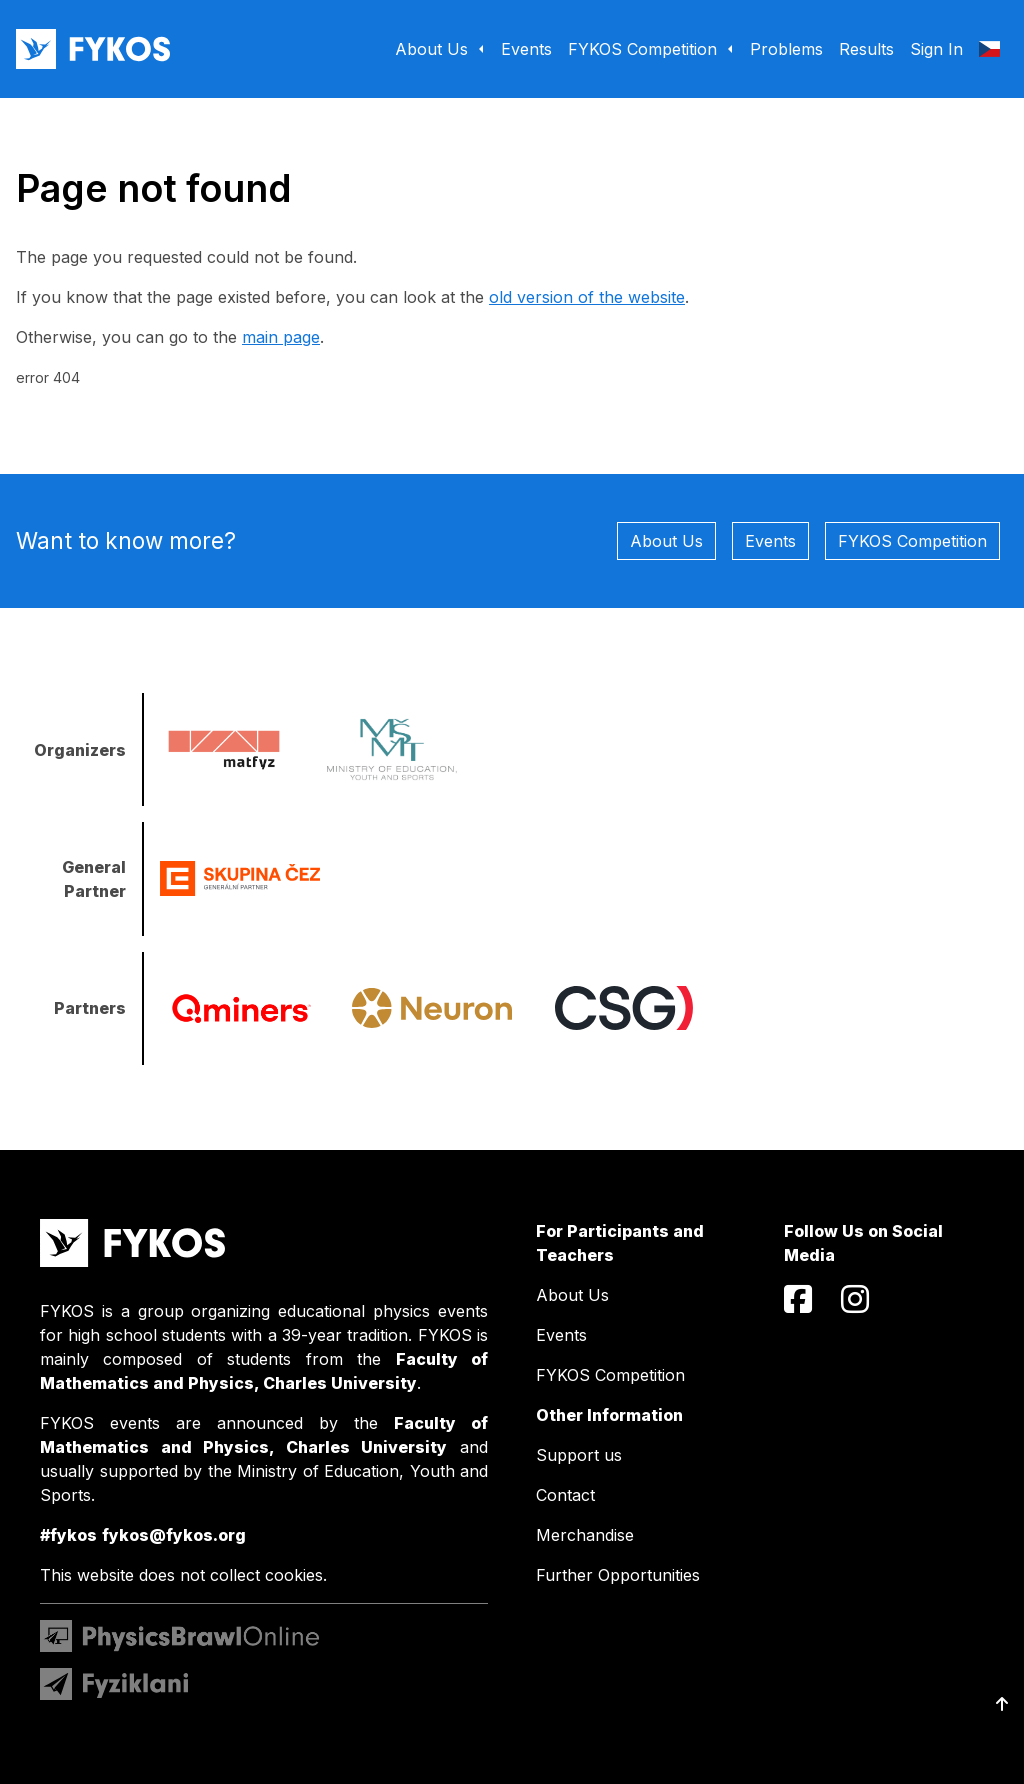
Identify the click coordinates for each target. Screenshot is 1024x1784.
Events (770, 541)
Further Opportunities (618, 1575)
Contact (565, 1495)
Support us (579, 1455)
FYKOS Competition (912, 541)
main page (281, 337)
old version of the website (587, 297)
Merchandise (585, 1535)
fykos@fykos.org (174, 1535)
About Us (666, 541)
